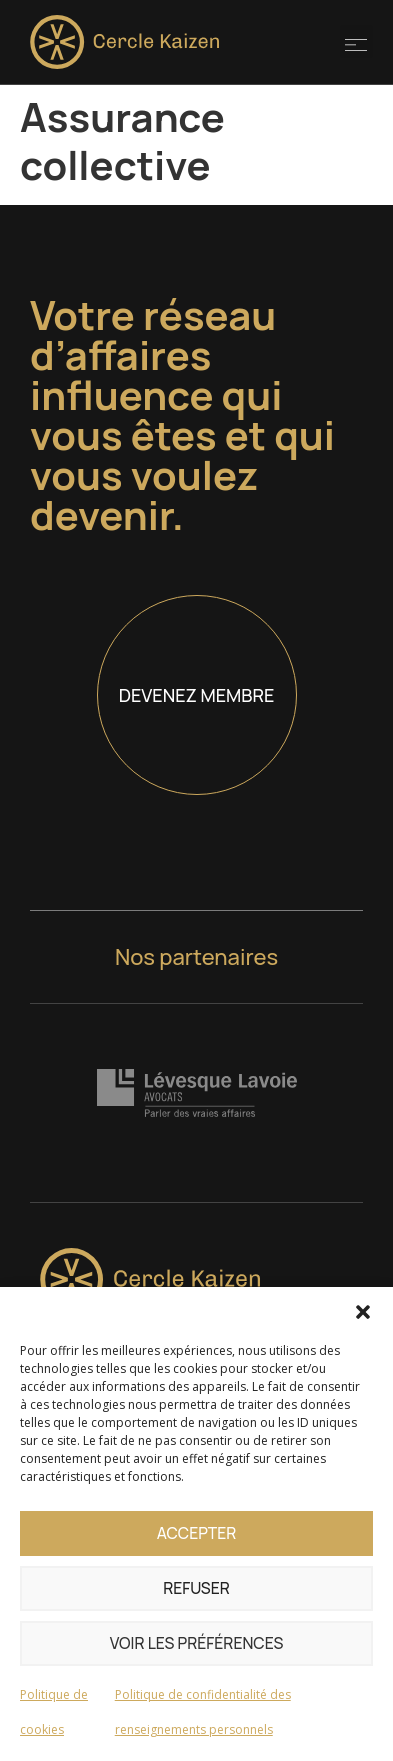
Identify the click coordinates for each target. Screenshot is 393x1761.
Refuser (197, 1588)
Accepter (196, 1533)
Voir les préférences (197, 1643)
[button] (363, 1312)
